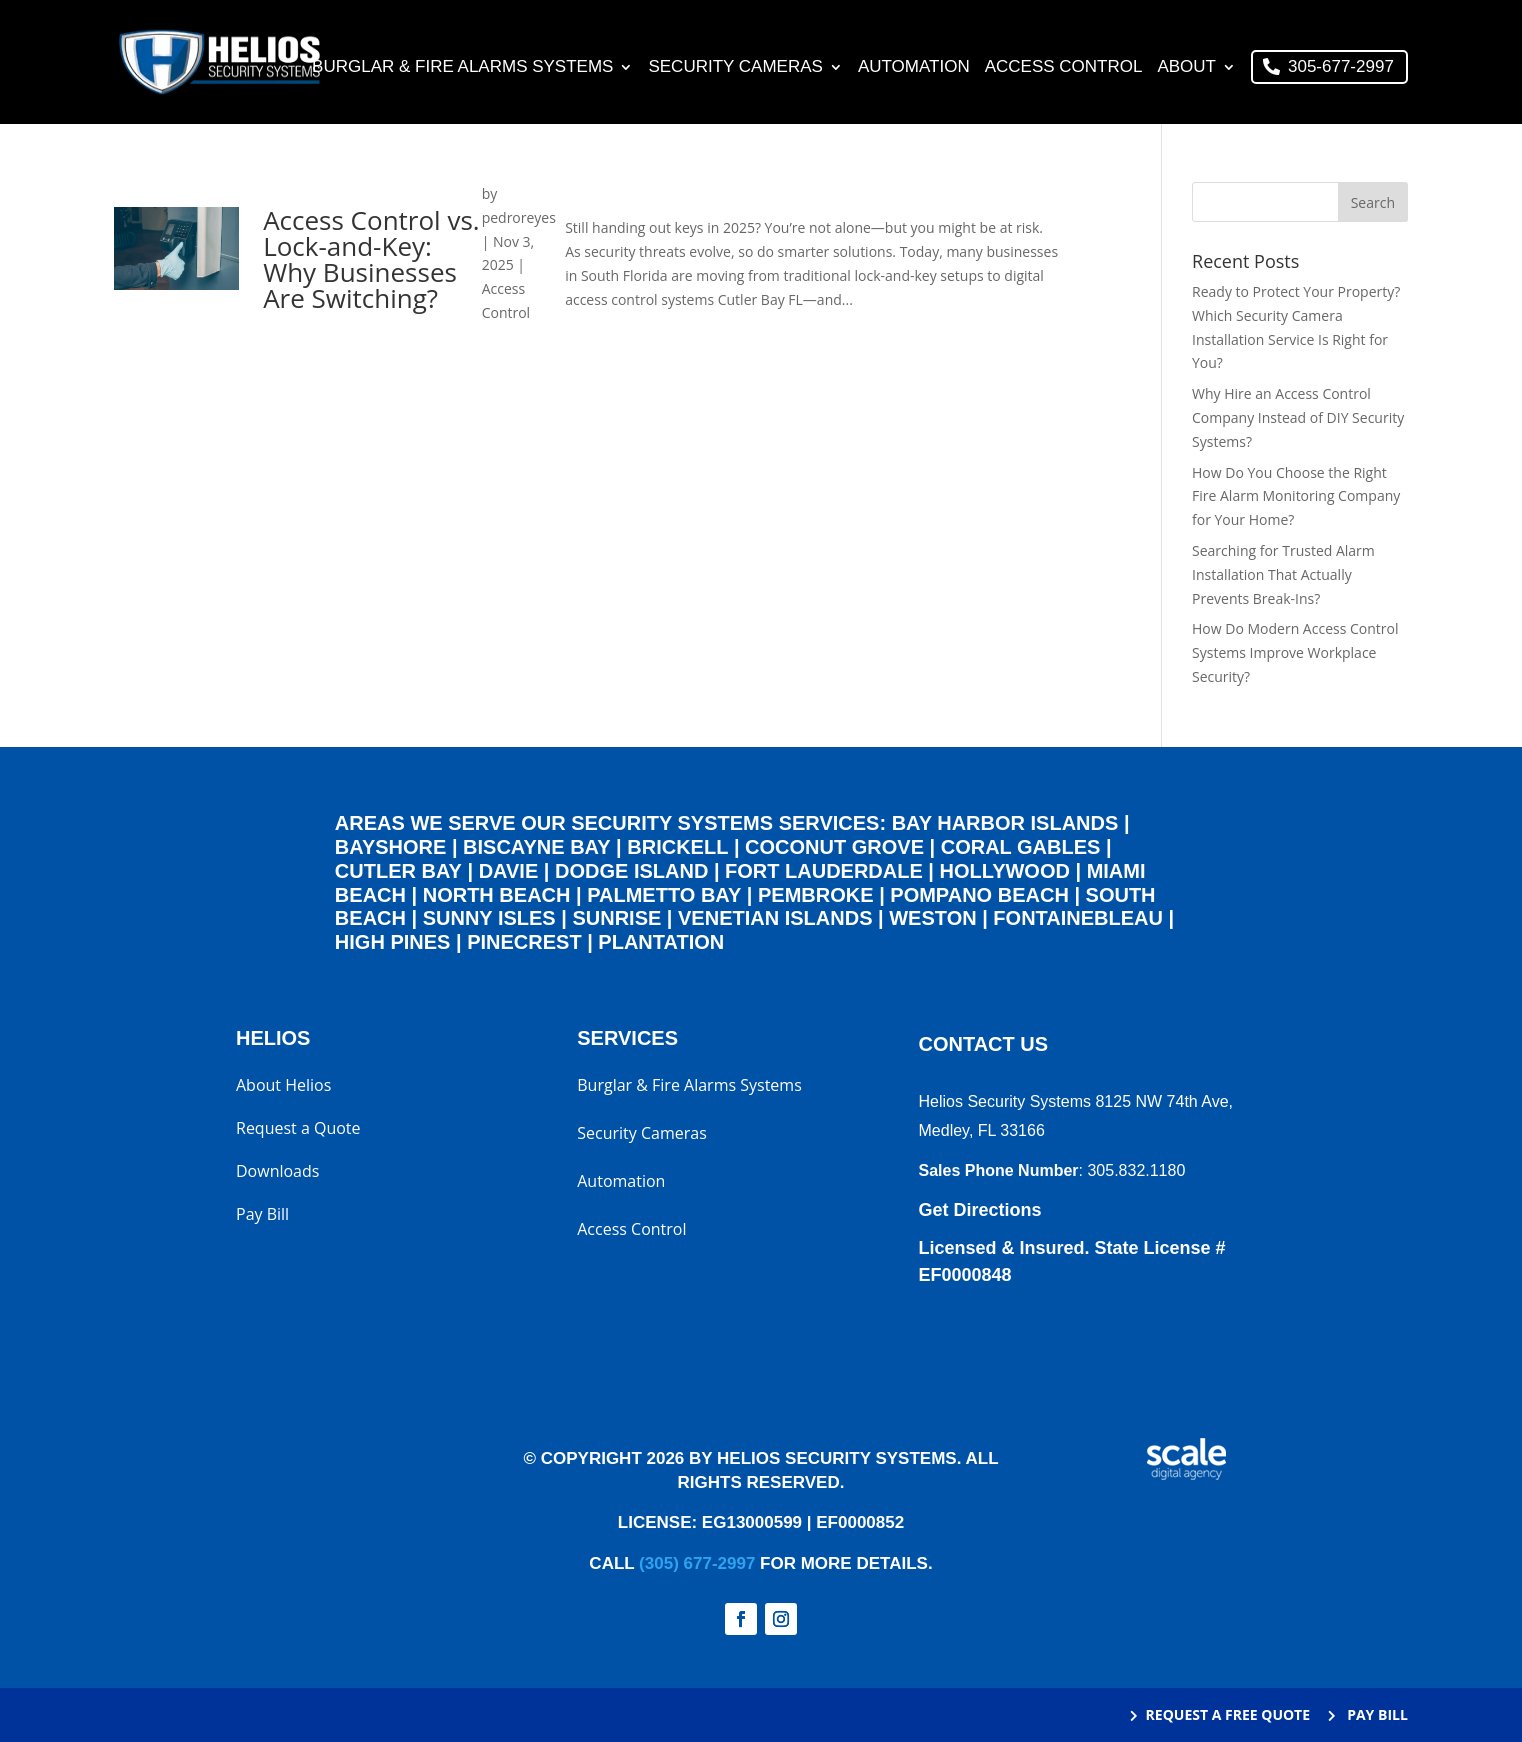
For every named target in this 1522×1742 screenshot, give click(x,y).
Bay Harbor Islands (1005, 823)
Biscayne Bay (536, 847)
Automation (914, 68)
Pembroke (816, 895)
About (1186, 68)
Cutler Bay (398, 871)
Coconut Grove (834, 847)
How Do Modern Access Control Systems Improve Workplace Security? (1295, 652)
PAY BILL (1376, 1714)
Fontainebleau (1078, 918)
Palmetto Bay (664, 895)
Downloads (277, 1173)
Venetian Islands (775, 918)
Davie (509, 871)
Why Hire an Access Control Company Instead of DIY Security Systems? (1298, 417)
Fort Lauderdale (824, 871)
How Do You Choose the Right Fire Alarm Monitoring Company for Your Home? (1296, 496)
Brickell (677, 847)
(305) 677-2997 (697, 1563)
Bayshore (391, 847)
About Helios (283, 1087)
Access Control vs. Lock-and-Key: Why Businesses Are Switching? (373, 259)
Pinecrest (524, 942)
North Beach (497, 895)
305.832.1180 (1136, 1170)
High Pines (393, 942)
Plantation (661, 942)
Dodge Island (631, 871)
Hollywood (1005, 871)
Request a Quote (298, 1130)
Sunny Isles (489, 918)
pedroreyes (520, 217)
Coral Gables (1021, 847)
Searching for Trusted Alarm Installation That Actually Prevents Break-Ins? (1283, 574)
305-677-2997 (1341, 66)
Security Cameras (735, 68)
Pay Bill (262, 1216)
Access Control (1064, 68)
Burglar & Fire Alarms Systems (462, 68)
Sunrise (616, 918)
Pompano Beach (979, 895)
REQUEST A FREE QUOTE (1228, 1714)
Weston (932, 918)
